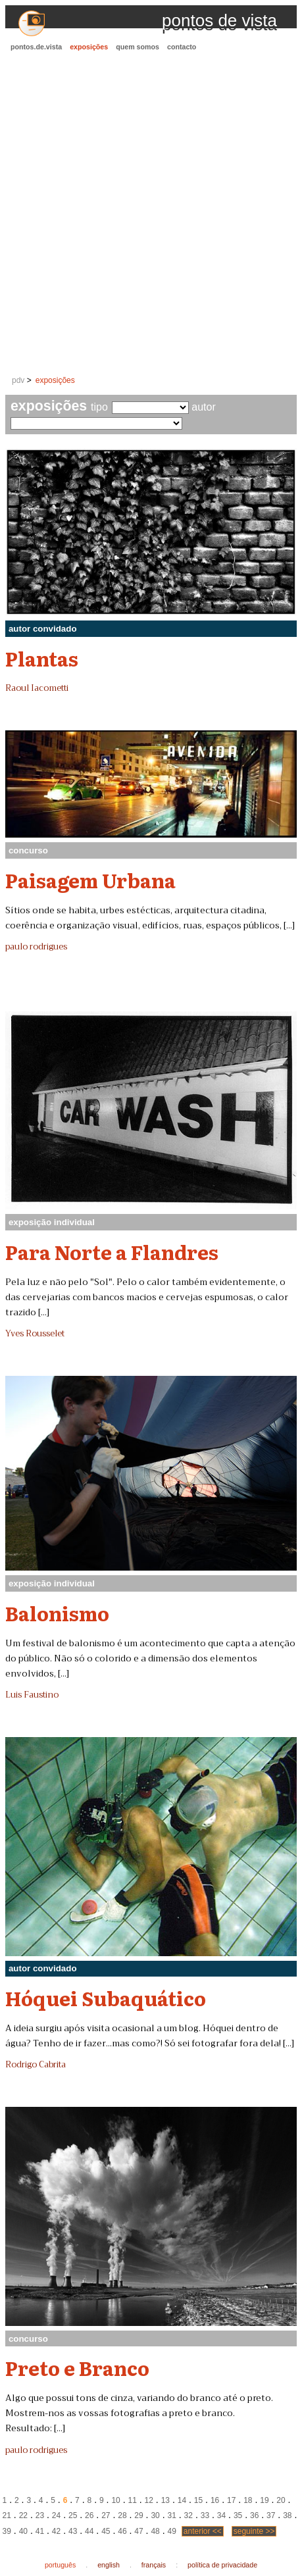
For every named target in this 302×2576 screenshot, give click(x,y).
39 (7, 2531)
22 (23, 2515)
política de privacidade (222, 2565)
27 (105, 2515)
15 (198, 2500)
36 (254, 2515)
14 (182, 2500)
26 (89, 2515)
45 (105, 2531)
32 (188, 2515)
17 (231, 2500)
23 (40, 2515)
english (108, 2565)
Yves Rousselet (34, 1333)
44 (89, 2531)
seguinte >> (254, 2531)
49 (172, 2531)
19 (264, 2500)
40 (23, 2531)
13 (165, 2500)
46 (122, 2531)
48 (155, 2531)
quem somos (137, 47)
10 (115, 2500)
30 (155, 2515)
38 (287, 2515)
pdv (18, 380)
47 (138, 2531)
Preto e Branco (77, 2367)
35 (238, 2515)
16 (215, 2500)
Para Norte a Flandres (111, 1251)
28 (122, 2515)
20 (280, 2500)
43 (72, 2531)
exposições (89, 47)
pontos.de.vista (36, 47)
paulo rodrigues (36, 947)
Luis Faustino (32, 1695)
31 (172, 2515)
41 (40, 2531)
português (60, 2565)
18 (247, 2500)
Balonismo (57, 1612)
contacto (181, 47)
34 (221, 2515)
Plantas (41, 658)
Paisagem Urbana (90, 879)
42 (56, 2531)
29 (138, 2515)
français (153, 2565)
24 (56, 2515)
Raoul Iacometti (36, 688)
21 (7, 2515)
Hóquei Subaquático (105, 1997)
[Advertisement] (151, 214)
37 (270, 2515)
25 (72, 2515)
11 (132, 2500)
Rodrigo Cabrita (35, 2065)
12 (149, 2500)
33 (205, 2515)
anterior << (203, 2531)
